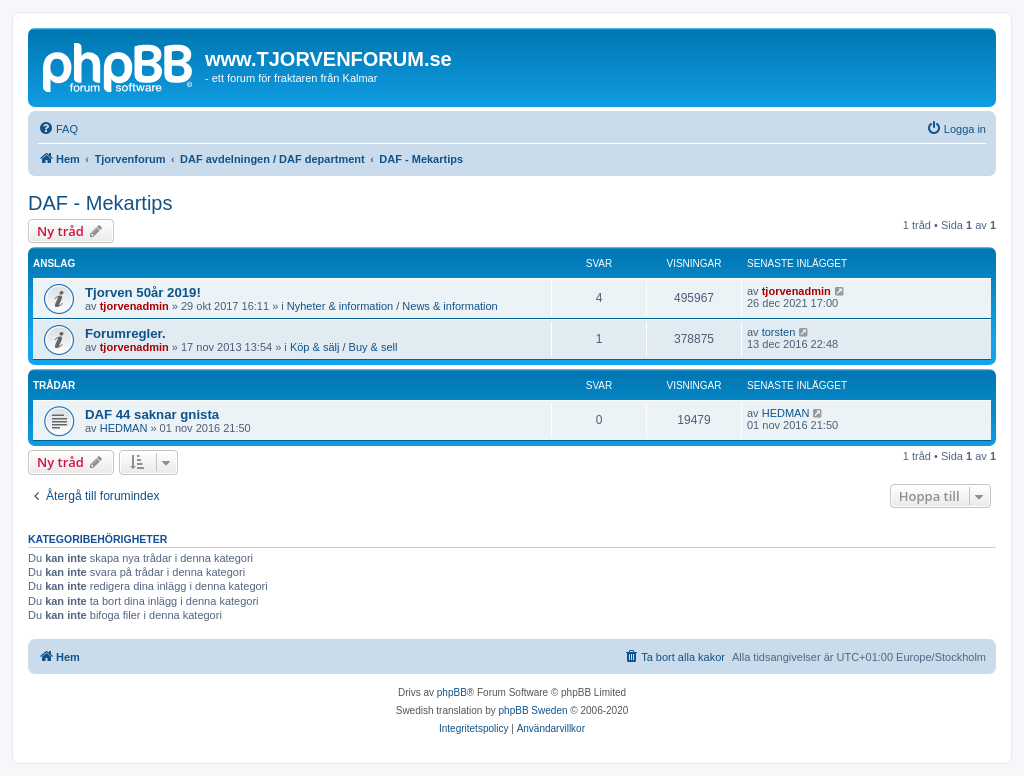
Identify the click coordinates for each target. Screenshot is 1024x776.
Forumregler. (125, 333)
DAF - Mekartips (100, 203)
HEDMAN (124, 428)
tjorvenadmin (134, 306)
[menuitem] (58, 129)
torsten (779, 332)
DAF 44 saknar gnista (152, 414)
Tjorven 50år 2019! (143, 292)
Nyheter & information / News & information (392, 306)
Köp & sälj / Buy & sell (344, 347)
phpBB (452, 692)
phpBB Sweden (533, 710)
